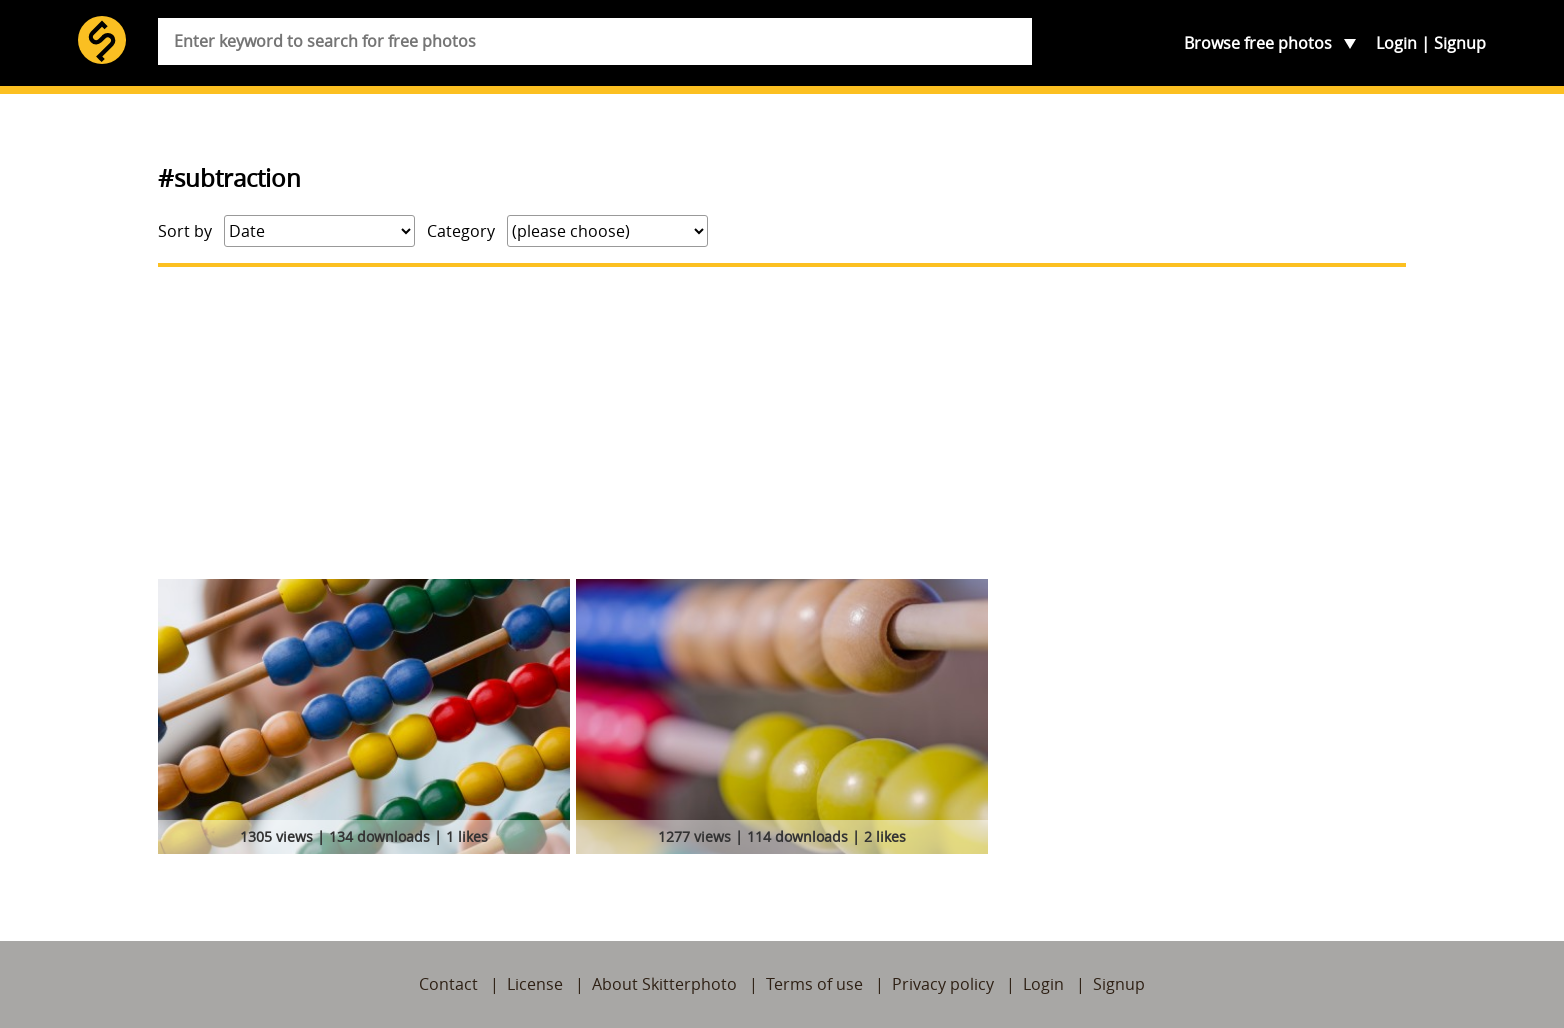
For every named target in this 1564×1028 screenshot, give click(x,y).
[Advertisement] (782, 423)
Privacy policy (943, 984)
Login (1396, 43)
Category (461, 231)
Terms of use (814, 984)
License (535, 984)
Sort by (185, 231)
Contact (448, 984)
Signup (1460, 43)
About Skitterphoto (664, 984)
